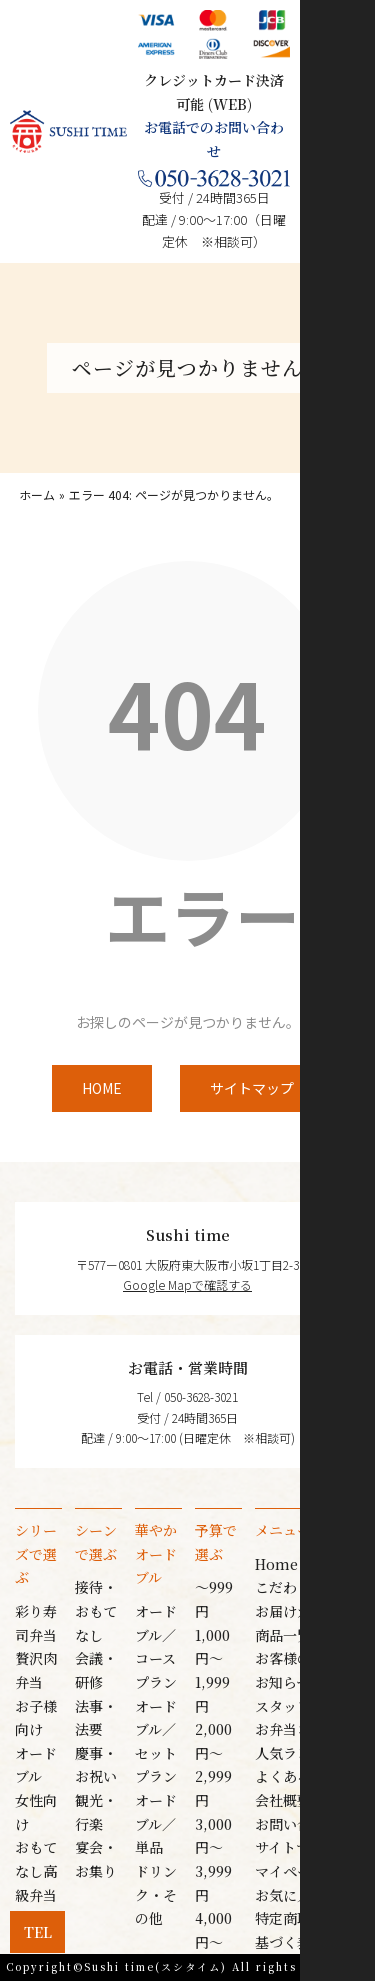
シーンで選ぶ (96, 1542)
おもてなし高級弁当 (36, 1870)
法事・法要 (96, 1718)
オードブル (36, 1765)
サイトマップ (252, 1088)
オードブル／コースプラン (156, 1646)
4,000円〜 (213, 1930)
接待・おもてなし (96, 1610)
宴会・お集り (96, 1859)
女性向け (36, 1812)
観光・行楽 (96, 1812)
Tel (38, 1932)
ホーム (37, 494)
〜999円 (214, 1599)
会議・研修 (96, 1670)
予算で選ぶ (216, 1542)
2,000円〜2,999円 (213, 1764)
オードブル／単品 (156, 1823)
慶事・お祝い (96, 1765)
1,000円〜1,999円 (212, 1670)
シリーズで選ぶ (36, 1553)
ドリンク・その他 (156, 1894)
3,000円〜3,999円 (213, 1859)
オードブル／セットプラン (156, 1741)
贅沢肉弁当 (36, 1670)
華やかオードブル (156, 1553)
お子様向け (36, 1718)
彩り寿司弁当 (36, 1623)
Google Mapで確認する (187, 1284)
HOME (102, 1088)
